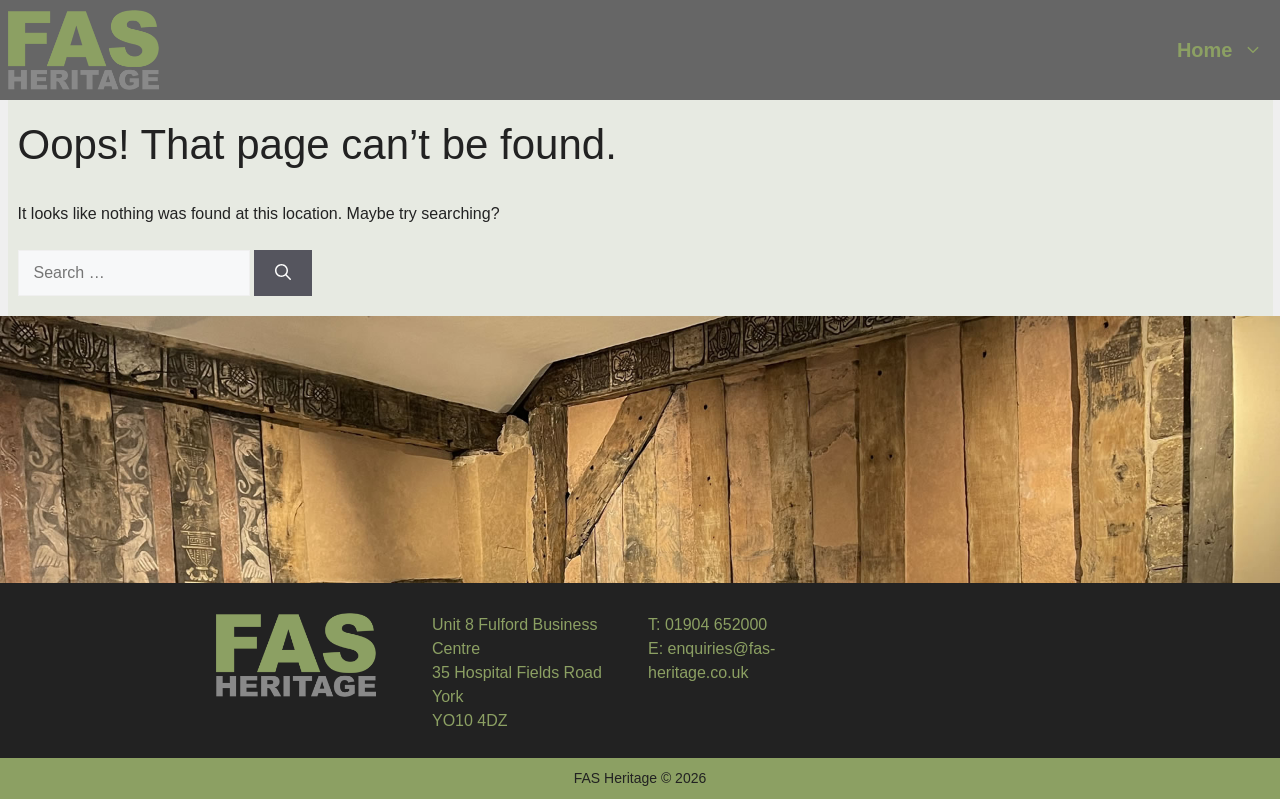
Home (1225, 50)
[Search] (283, 273)
